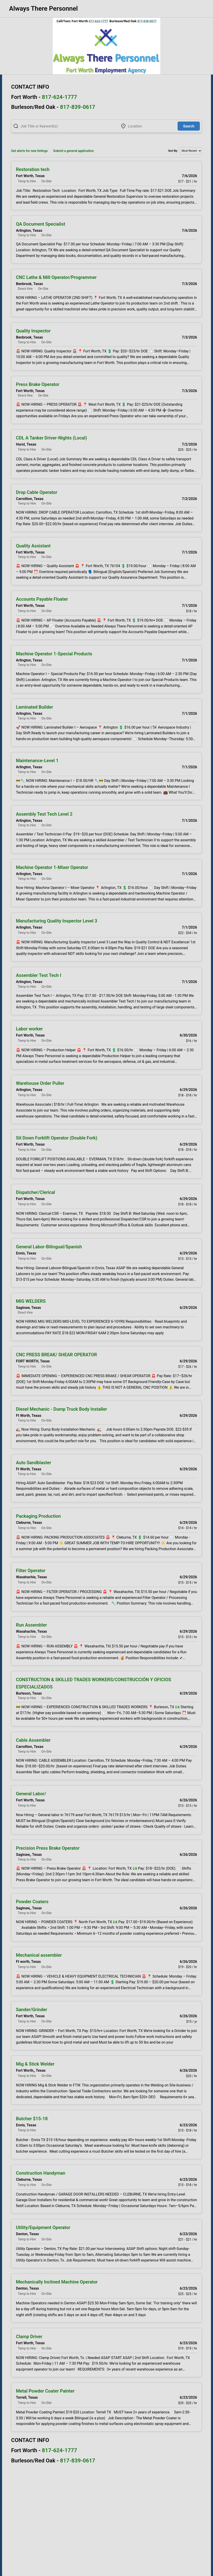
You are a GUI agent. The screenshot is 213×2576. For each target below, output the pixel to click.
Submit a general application (73, 151)
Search (188, 126)
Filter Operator (31, 1615)
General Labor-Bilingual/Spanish (50, 1281)
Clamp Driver (30, 2405)
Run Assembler (32, 1672)
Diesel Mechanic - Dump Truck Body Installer (62, 1449)
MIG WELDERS (32, 1338)
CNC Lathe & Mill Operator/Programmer (57, 281)
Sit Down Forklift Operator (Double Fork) (57, 1169)
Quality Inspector (34, 336)
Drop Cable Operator (37, 503)
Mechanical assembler (40, 2012)
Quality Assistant (34, 558)
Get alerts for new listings (29, 151)
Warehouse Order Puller (41, 1113)
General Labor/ (32, 1845)
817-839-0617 (77, 107)
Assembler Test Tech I (39, 1002)
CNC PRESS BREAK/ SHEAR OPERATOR (57, 1393)
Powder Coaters (33, 1957)
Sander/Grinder (32, 2068)
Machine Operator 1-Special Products (55, 670)
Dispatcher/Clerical (36, 1225)
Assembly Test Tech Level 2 (45, 835)
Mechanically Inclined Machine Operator (58, 2349)
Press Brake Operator (38, 392)
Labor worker (30, 1057)
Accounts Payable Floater (43, 613)
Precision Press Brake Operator (48, 1902)
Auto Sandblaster (34, 1504)
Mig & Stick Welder (36, 2124)
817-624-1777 (59, 97)
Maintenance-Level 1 (38, 780)
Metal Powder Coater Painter (46, 2461)
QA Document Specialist (41, 226)
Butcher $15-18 (33, 2180)
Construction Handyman (41, 2236)
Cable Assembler (34, 1790)
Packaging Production (39, 1559)
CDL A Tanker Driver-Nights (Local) (52, 447)
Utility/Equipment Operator (44, 2293)
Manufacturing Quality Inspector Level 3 (57, 945)
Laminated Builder (35, 725)
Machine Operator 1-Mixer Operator (53, 890)
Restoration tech (33, 170)
